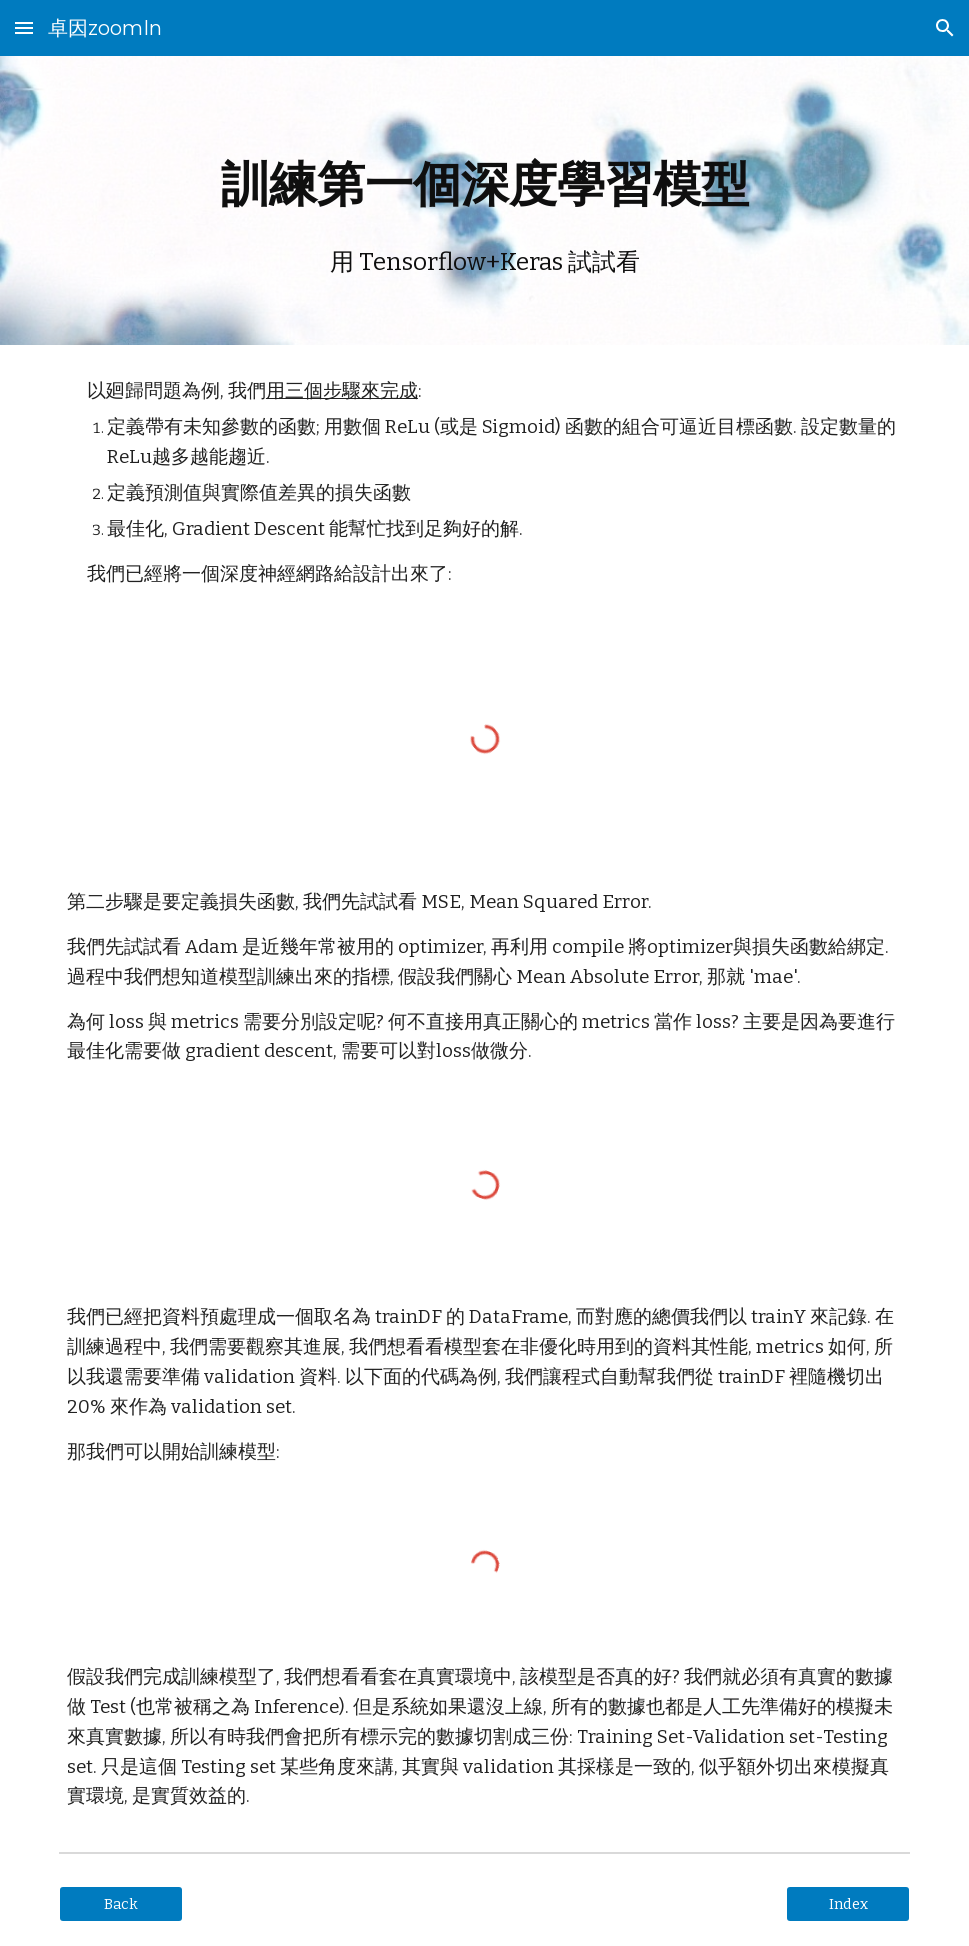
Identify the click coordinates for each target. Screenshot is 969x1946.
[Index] (848, 1904)
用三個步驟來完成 (342, 391)
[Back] (121, 1904)
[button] (24, 27)
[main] (484, 200)
